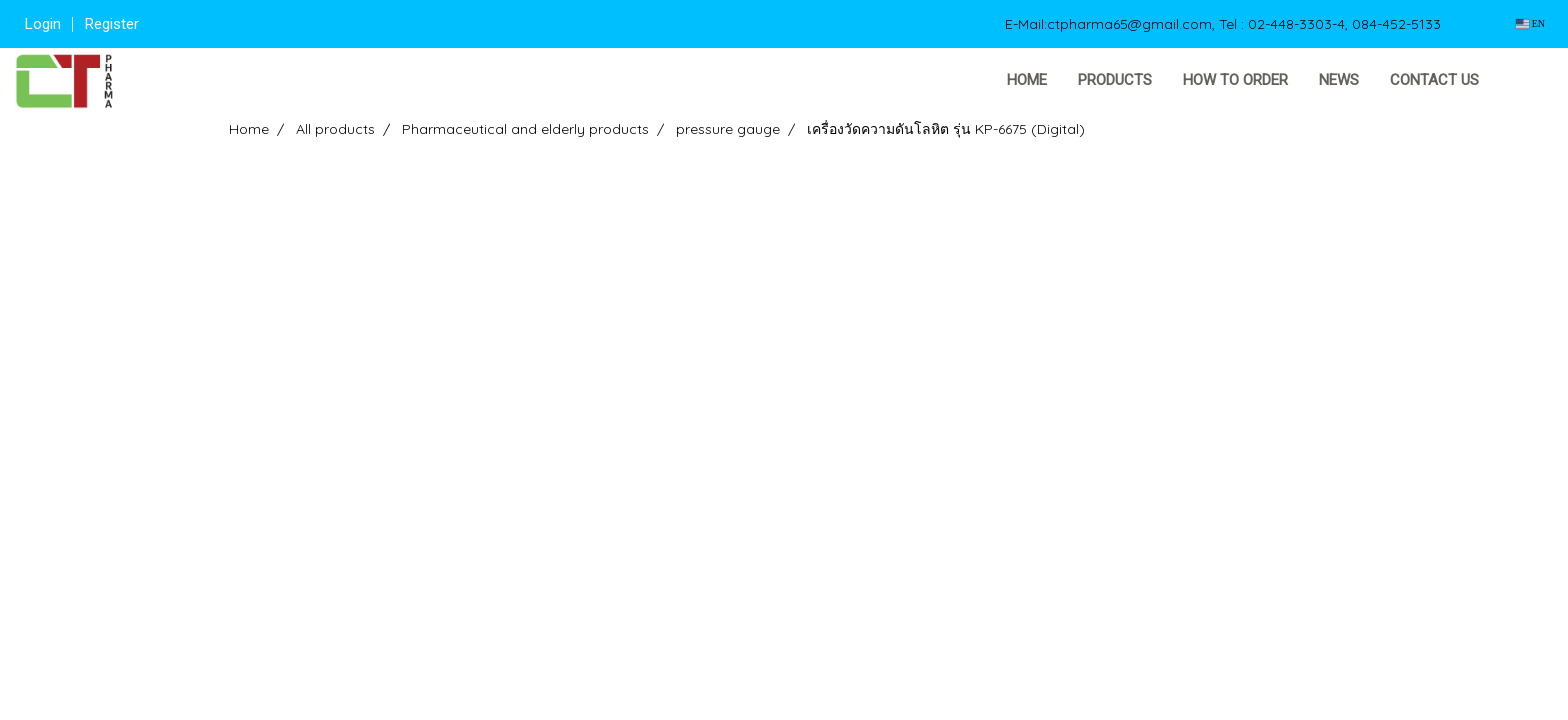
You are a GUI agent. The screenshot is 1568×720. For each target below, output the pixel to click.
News (1339, 80)
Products (1115, 80)
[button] (1525, 81)
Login (43, 24)
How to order (1235, 80)
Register (112, 24)
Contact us (1434, 80)
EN (1530, 23)
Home (1027, 80)
